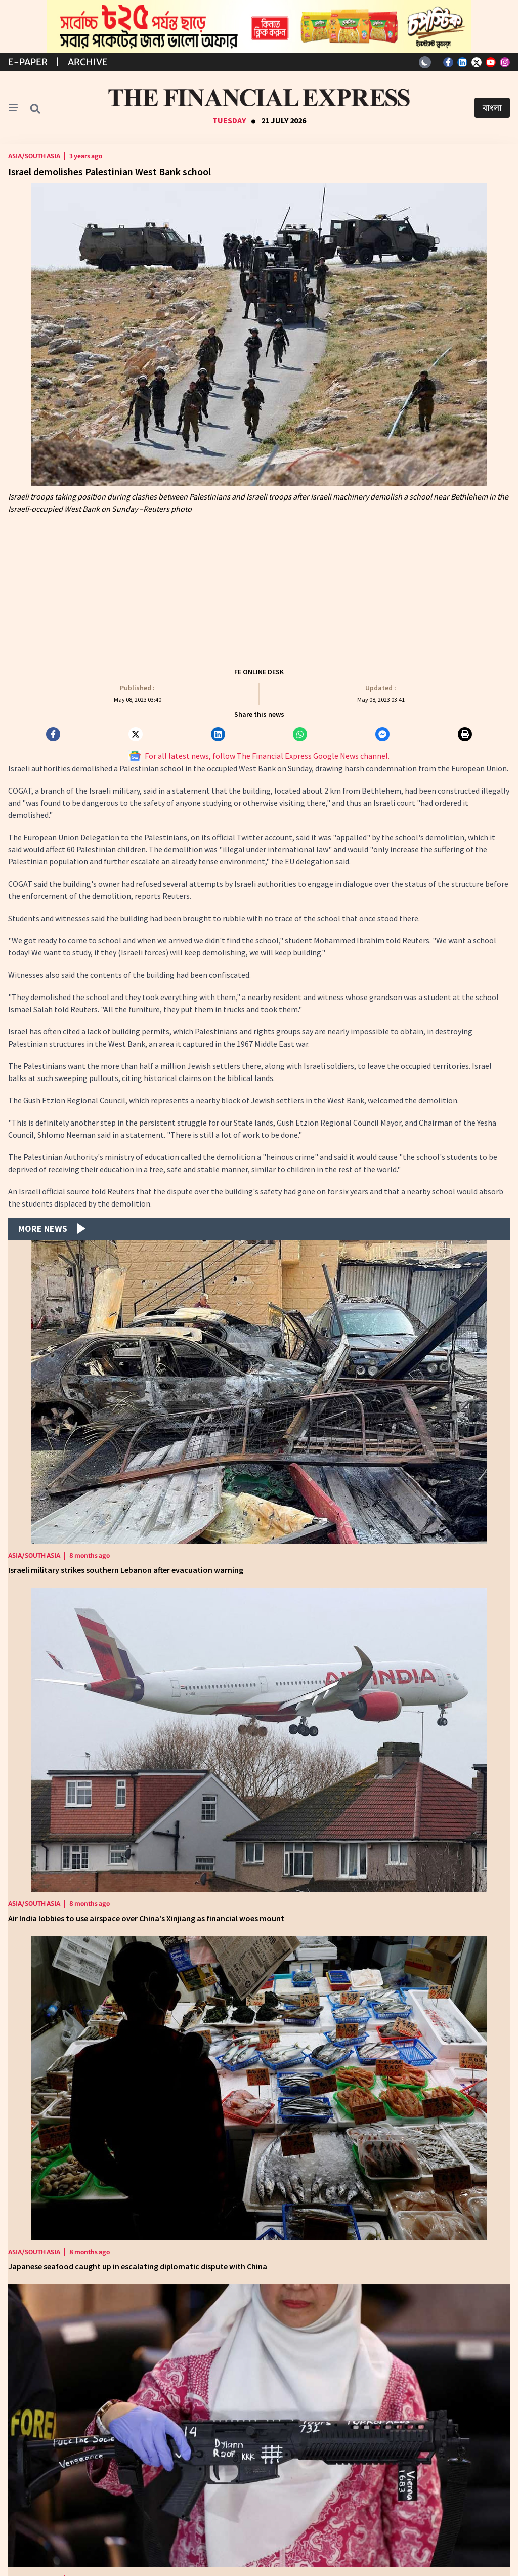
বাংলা (492, 108)
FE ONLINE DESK (259, 671)
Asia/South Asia (34, 156)
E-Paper (28, 62)
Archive (88, 62)
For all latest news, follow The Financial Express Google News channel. (259, 756)
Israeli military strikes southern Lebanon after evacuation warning (125, 1570)
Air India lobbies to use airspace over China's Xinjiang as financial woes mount (146, 1918)
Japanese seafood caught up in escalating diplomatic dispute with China (137, 2266)
